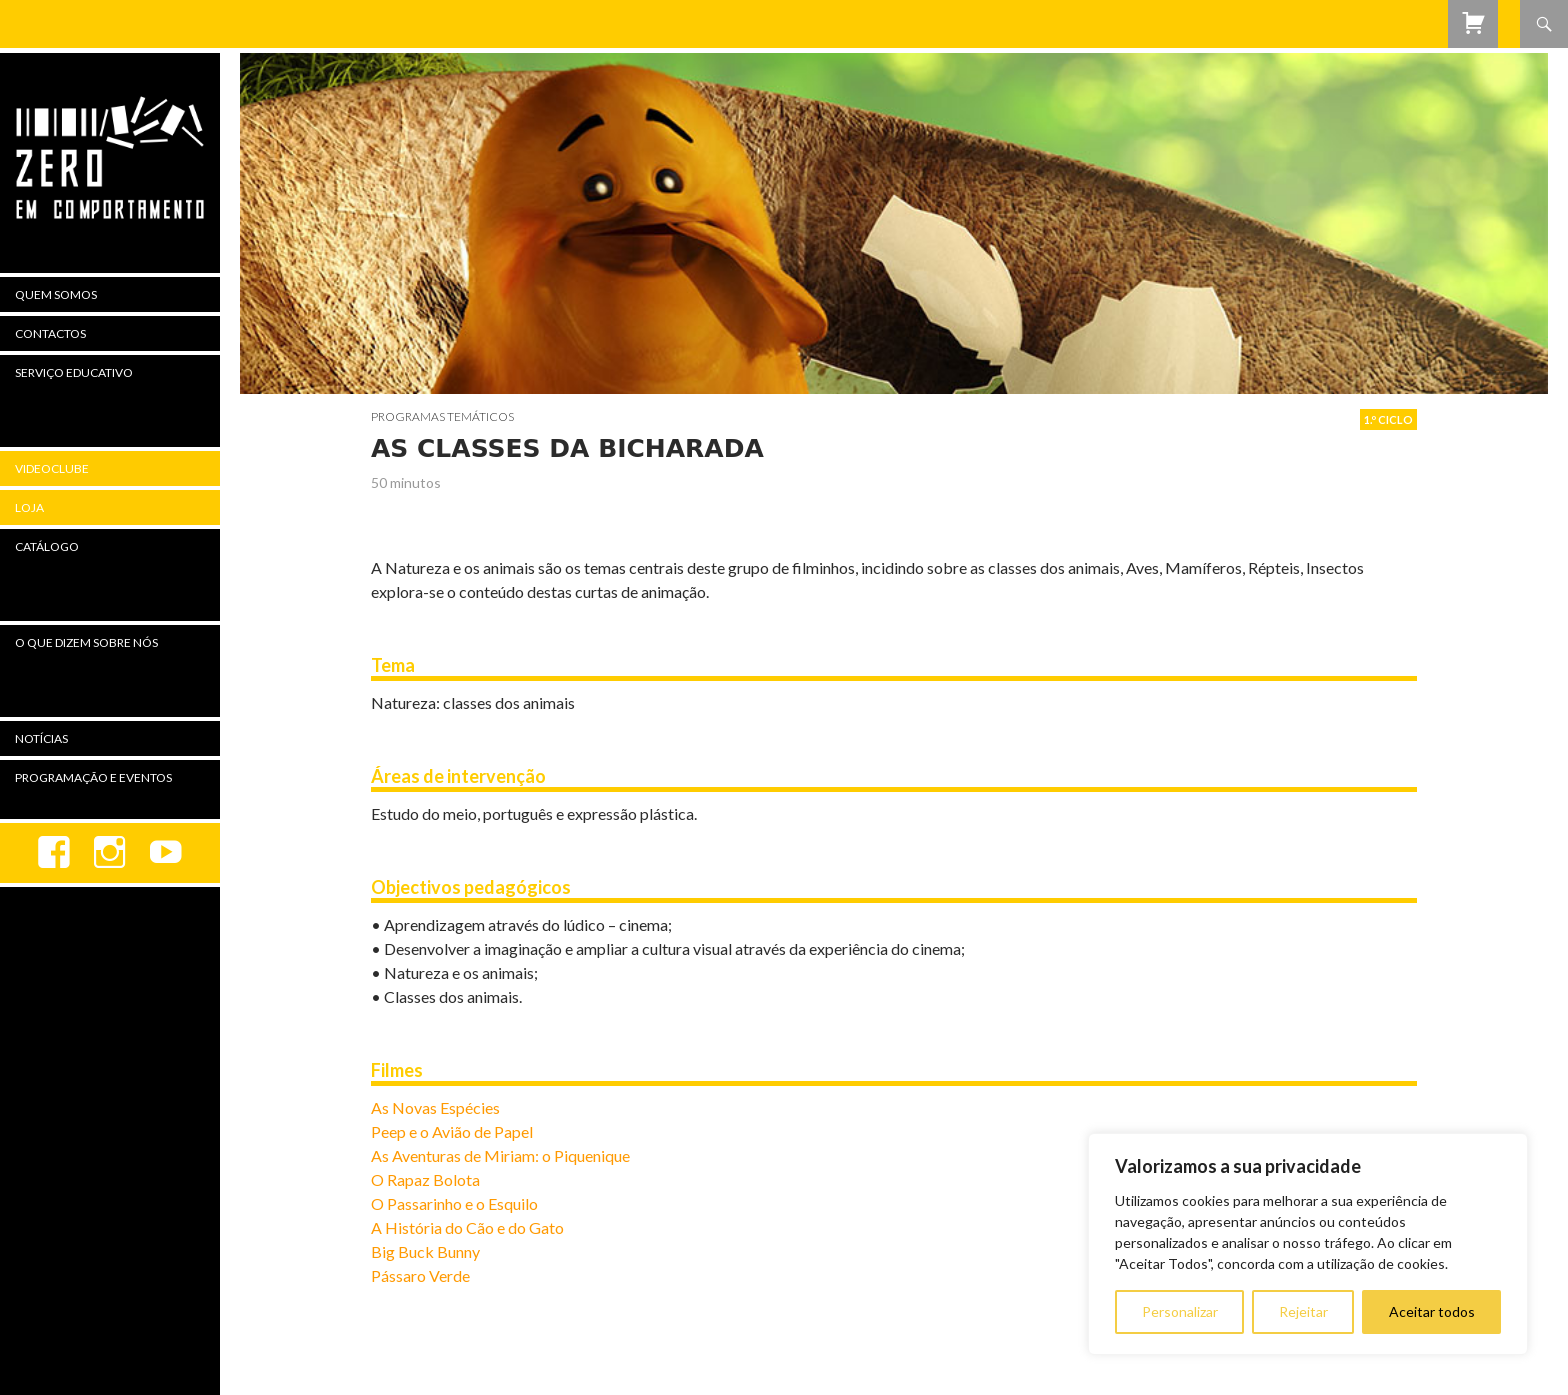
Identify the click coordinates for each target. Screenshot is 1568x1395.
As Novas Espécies (435, 1107)
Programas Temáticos (442, 416)
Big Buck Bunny (425, 1251)
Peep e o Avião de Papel (452, 1131)
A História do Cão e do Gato (467, 1227)
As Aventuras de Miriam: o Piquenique (500, 1155)
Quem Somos (56, 294)
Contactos (50, 333)
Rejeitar (1303, 1311)
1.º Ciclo (1388, 419)
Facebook (54, 853)
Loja (29, 507)
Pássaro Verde (420, 1275)
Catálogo (47, 546)
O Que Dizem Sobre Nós (86, 642)
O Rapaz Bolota (425, 1179)
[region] (1308, 1244)
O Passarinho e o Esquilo (454, 1203)
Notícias (41, 738)
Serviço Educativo (74, 372)
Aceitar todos (1432, 1311)
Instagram (110, 853)
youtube (166, 853)
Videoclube (52, 468)
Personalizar (1180, 1311)
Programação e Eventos (93, 777)
